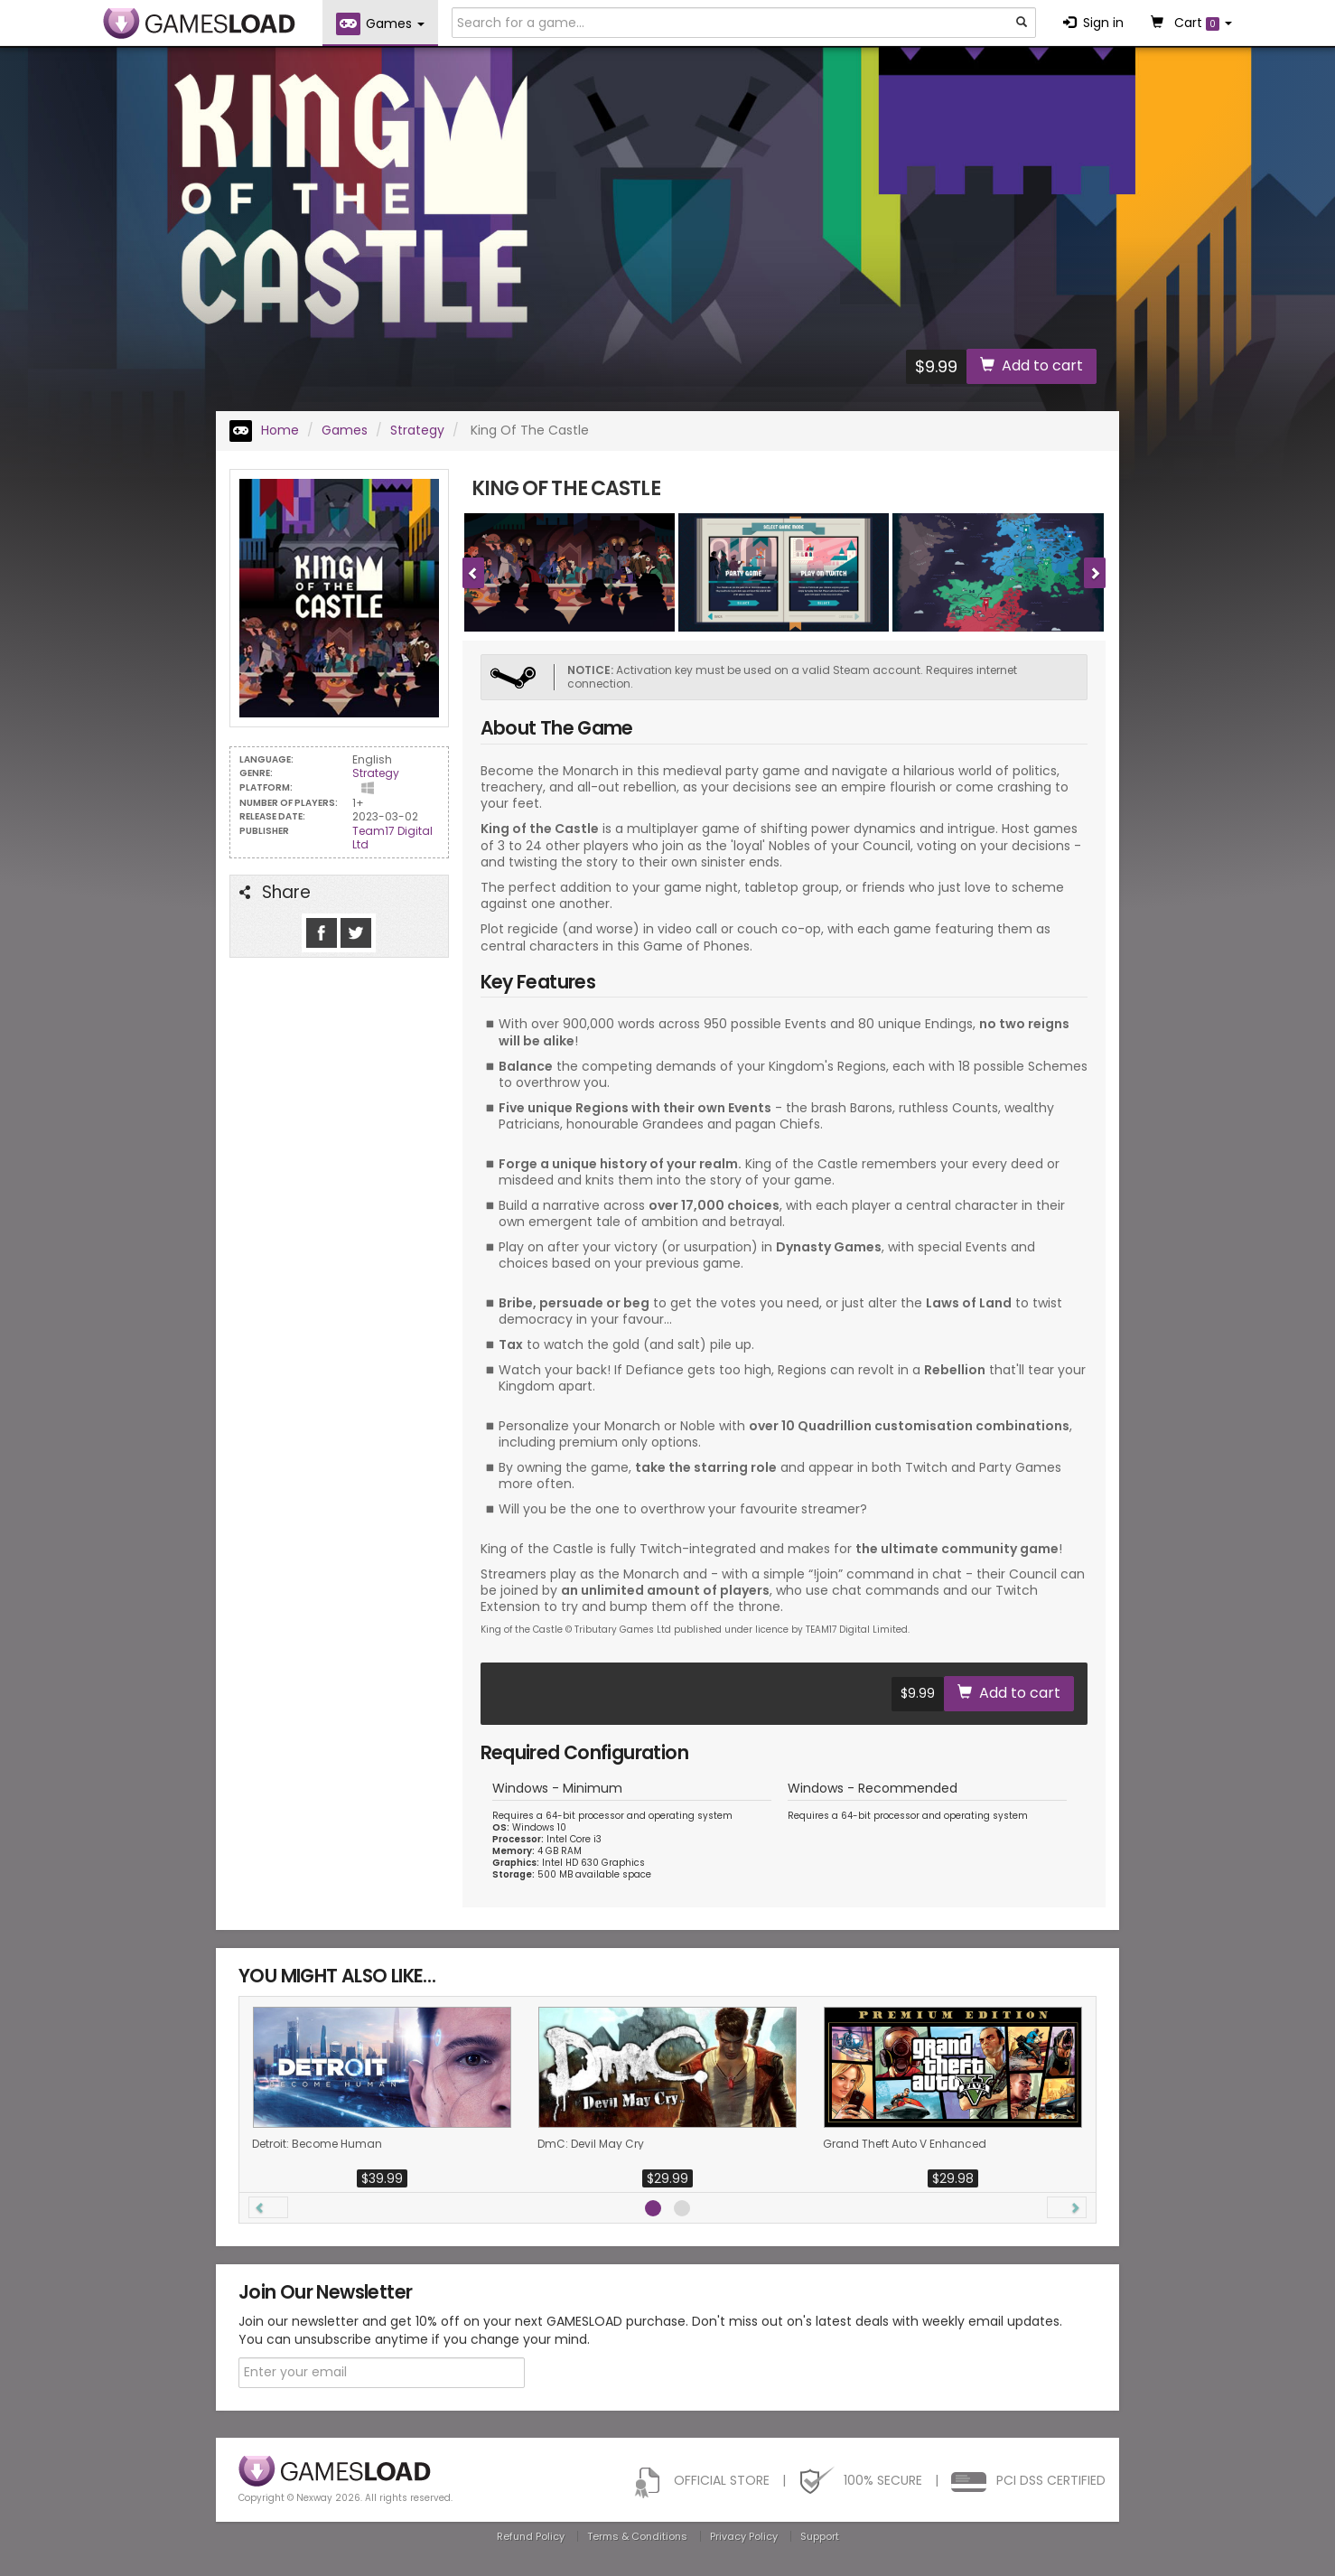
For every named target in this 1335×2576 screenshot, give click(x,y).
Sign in (1093, 23)
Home (264, 430)
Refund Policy (531, 2536)
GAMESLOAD (199, 23)
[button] (268, 2207)
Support (819, 2536)
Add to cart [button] (1031, 365)
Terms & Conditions (637, 2536)
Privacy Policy (744, 2536)
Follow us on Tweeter (356, 933)
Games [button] (380, 24)
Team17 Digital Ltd (392, 838)
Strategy (417, 430)
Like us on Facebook (321, 933)
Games (345, 430)
